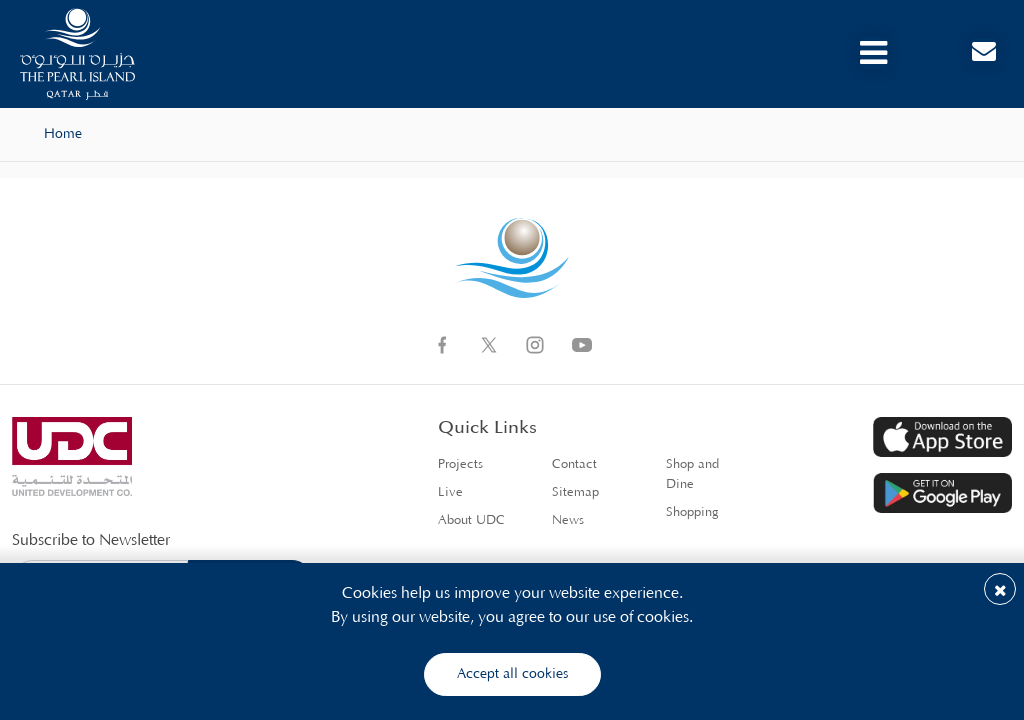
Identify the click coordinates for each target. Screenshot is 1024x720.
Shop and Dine (692, 474)
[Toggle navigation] (873, 53)
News (568, 520)
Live (450, 492)
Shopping (692, 512)
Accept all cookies (512, 674)
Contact (574, 464)
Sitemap (575, 492)
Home (63, 134)
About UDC (471, 520)
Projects (460, 464)
